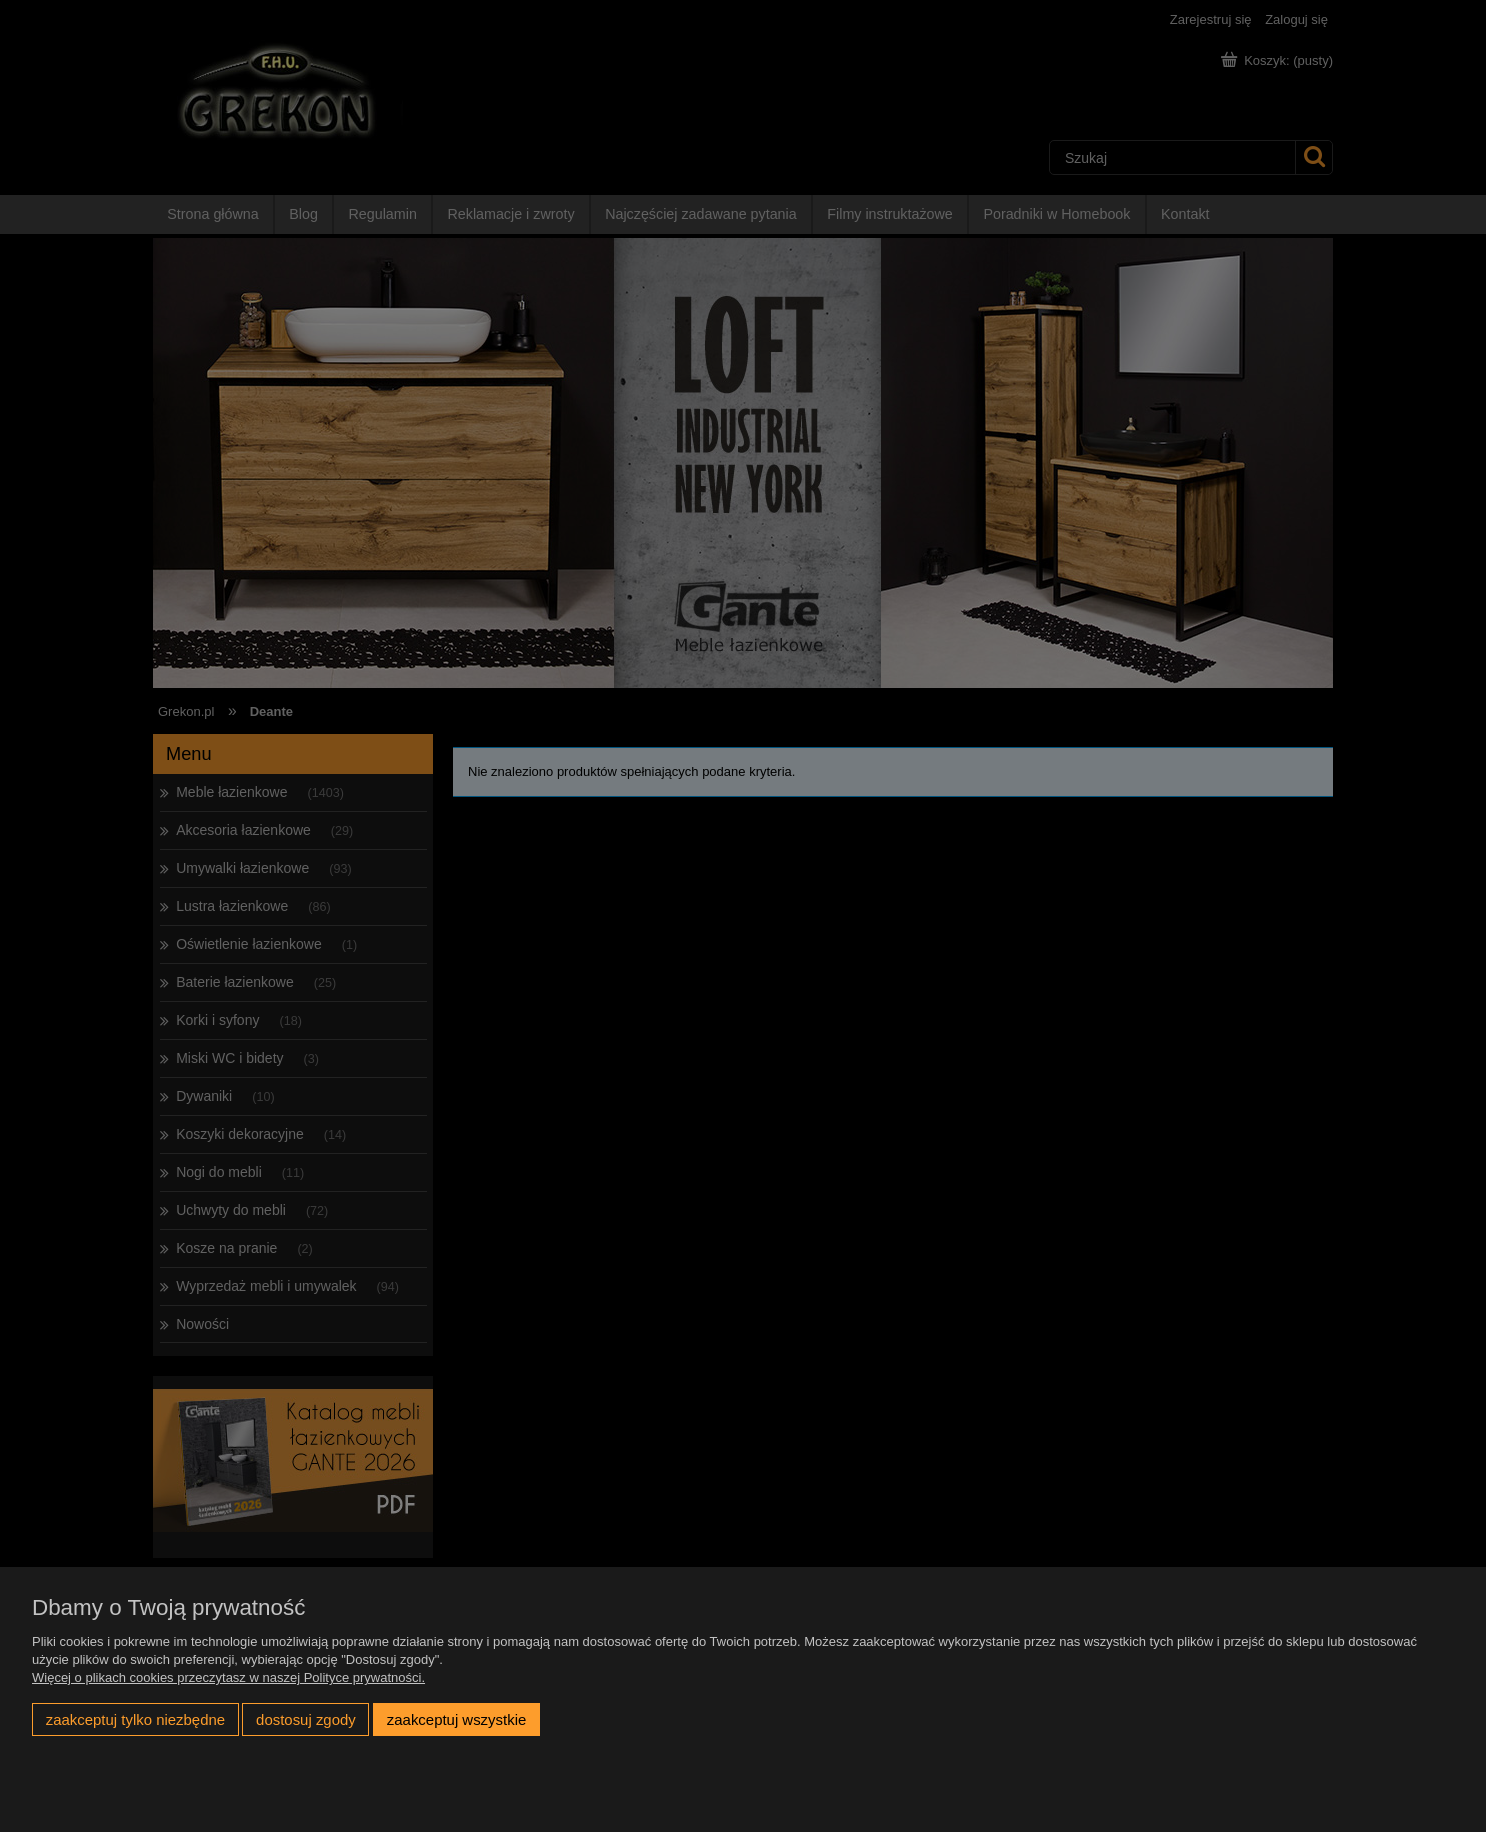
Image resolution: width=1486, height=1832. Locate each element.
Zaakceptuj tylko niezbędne (135, 1719)
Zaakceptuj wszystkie (456, 1719)
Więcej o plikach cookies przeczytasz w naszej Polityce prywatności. (228, 1677)
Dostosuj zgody (306, 1719)
